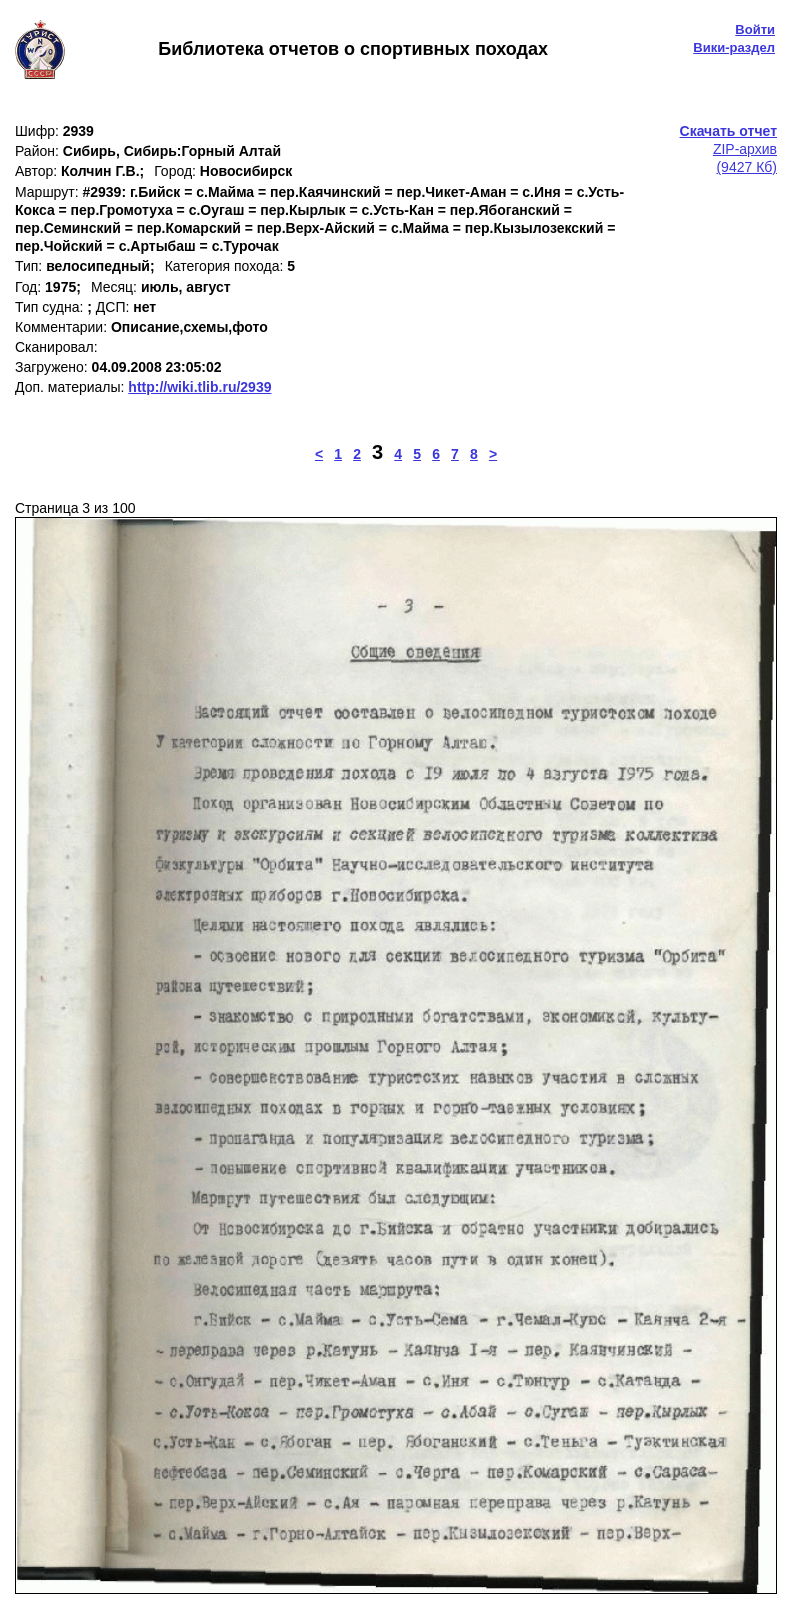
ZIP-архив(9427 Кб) (728, 149)
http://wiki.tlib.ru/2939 (199, 387)
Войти (755, 29)
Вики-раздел (734, 47)
